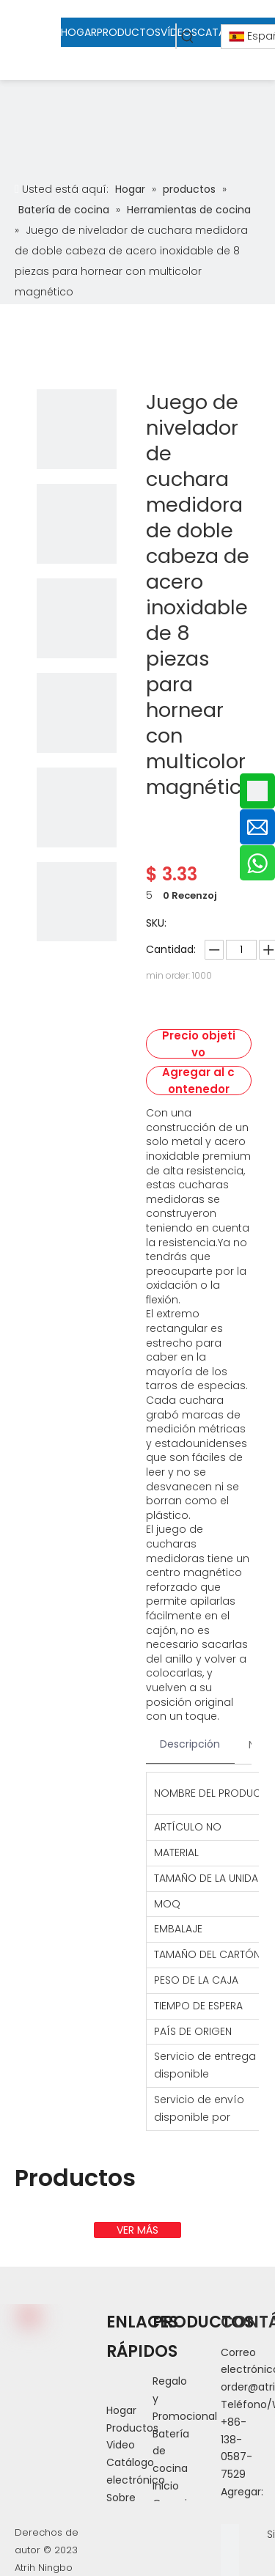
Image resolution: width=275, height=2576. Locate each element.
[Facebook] (230, 2533)
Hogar (121, 2410)
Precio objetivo (198, 1044)
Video (120, 2444)
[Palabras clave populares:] (188, 36)
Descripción (190, 1744)
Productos (132, 2428)
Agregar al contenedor (198, 1080)
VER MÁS (137, 2230)
